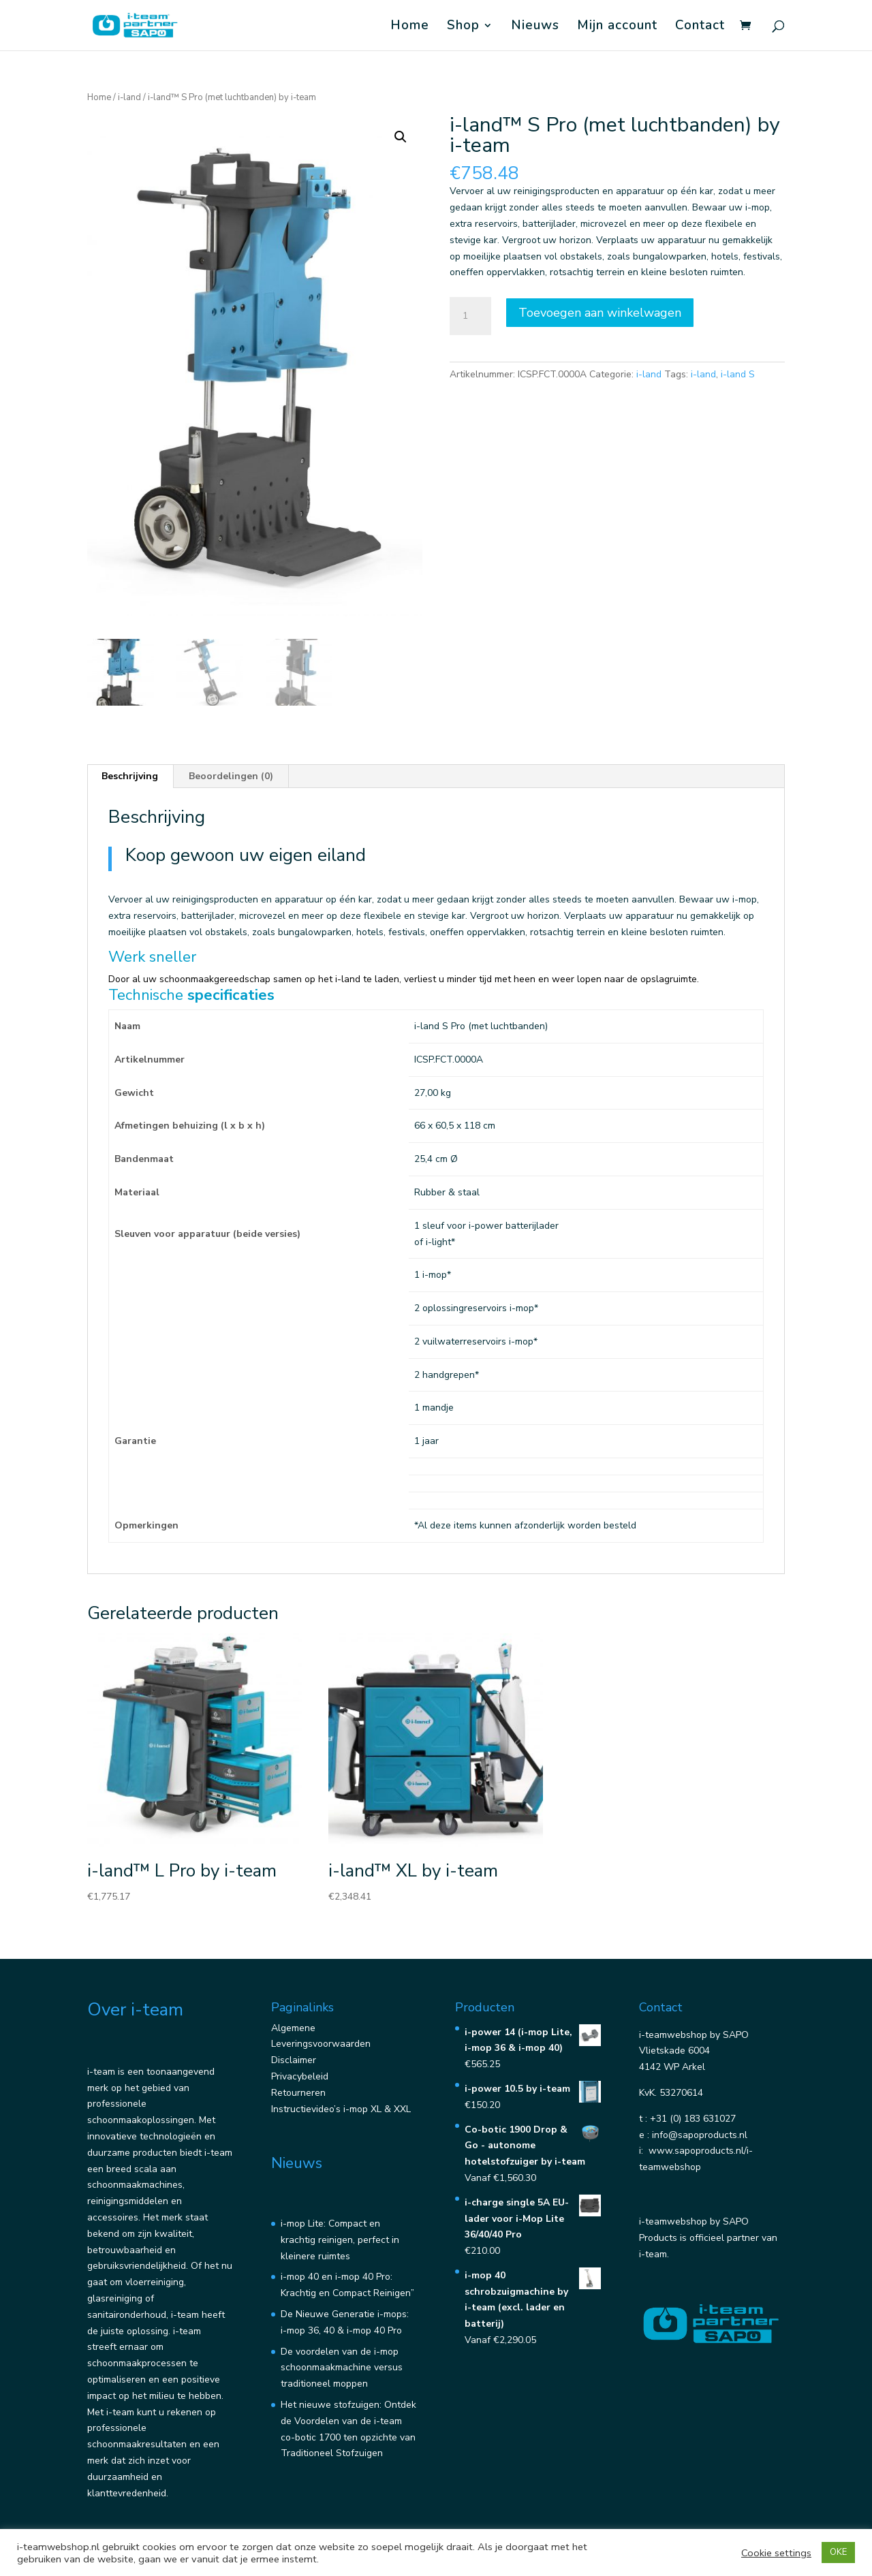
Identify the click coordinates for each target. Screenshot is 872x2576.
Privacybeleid (299, 2076)
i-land (129, 97)
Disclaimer (293, 2060)
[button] (400, 137)
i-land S (738, 374)
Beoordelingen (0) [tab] (231, 776)
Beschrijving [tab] (130, 776)
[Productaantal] (470, 316)
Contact (700, 27)
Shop (463, 27)
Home (409, 27)
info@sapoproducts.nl (699, 2135)
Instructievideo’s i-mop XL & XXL (341, 2109)
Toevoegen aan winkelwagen (599, 312)
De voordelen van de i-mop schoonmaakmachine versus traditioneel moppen (342, 2368)
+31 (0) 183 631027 (693, 2118)
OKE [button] (838, 2552)
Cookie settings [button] (776, 2553)
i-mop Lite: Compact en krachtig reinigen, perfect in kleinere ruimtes (340, 2240)
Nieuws (535, 27)
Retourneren (298, 2092)
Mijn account (617, 27)
